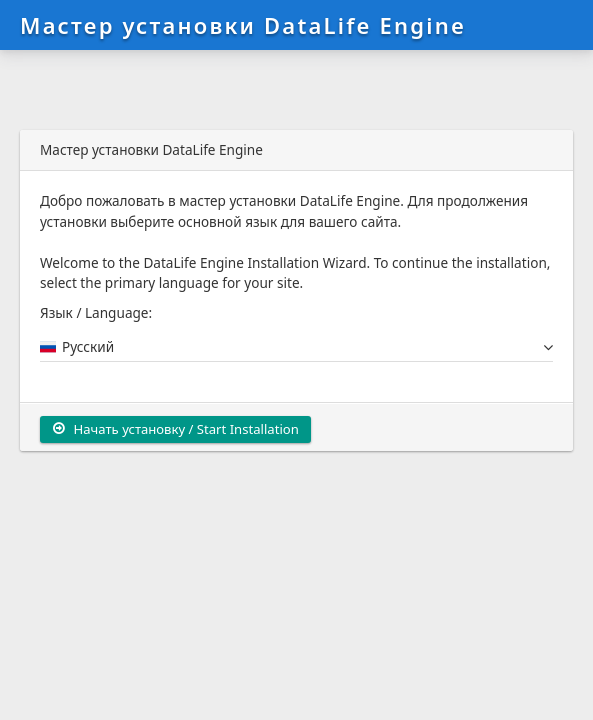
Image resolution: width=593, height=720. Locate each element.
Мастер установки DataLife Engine (243, 25)
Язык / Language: (96, 312)
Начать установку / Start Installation (175, 429)
